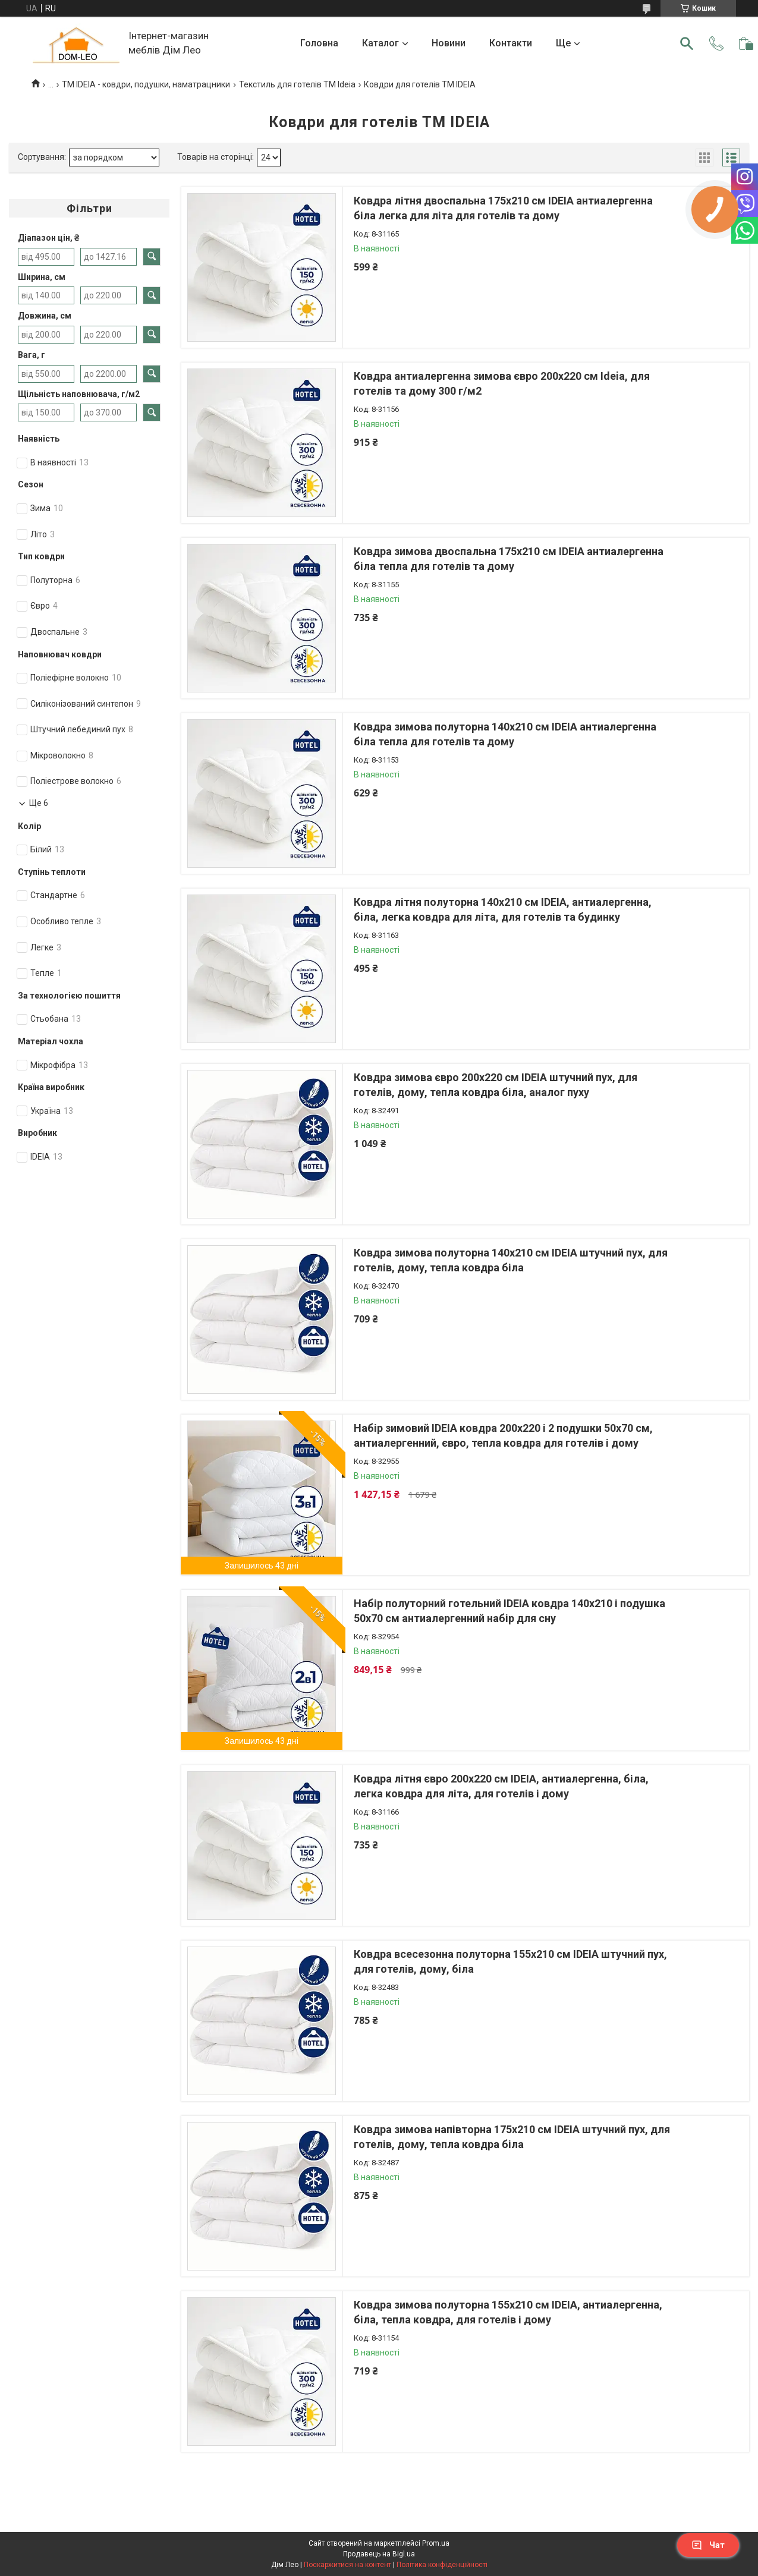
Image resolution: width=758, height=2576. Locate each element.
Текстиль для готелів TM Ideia (297, 84)
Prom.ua (435, 2543)
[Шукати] (687, 43)
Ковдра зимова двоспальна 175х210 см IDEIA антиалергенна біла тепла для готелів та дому (508, 558)
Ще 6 (38, 803)
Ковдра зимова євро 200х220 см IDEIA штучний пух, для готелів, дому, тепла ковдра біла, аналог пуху (495, 1084)
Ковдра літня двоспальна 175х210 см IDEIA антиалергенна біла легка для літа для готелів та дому (503, 208)
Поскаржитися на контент (347, 2565)
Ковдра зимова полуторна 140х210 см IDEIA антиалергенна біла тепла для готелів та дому (505, 734)
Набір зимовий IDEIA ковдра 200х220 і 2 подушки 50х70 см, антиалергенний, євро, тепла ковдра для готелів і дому (503, 1435)
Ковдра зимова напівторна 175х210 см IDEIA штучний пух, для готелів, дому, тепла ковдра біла (512, 2136)
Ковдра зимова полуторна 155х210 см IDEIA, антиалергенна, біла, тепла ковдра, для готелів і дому (508, 2312)
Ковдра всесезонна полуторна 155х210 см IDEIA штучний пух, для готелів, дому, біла (510, 1961)
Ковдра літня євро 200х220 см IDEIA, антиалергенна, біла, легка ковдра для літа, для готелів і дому (501, 1786)
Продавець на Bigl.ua (379, 2554)
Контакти (510, 43)
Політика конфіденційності (442, 2565)
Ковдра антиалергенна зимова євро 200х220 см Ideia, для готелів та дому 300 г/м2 (502, 383)
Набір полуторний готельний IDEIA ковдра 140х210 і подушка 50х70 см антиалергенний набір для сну (509, 1610)
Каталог (380, 43)
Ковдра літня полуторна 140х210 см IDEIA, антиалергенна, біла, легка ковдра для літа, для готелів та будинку (503, 909)
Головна (319, 43)
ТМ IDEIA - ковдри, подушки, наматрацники (146, 84)
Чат (708, 2545)
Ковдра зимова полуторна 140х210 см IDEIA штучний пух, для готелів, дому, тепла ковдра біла (511, 1260)
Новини (449, 43)
